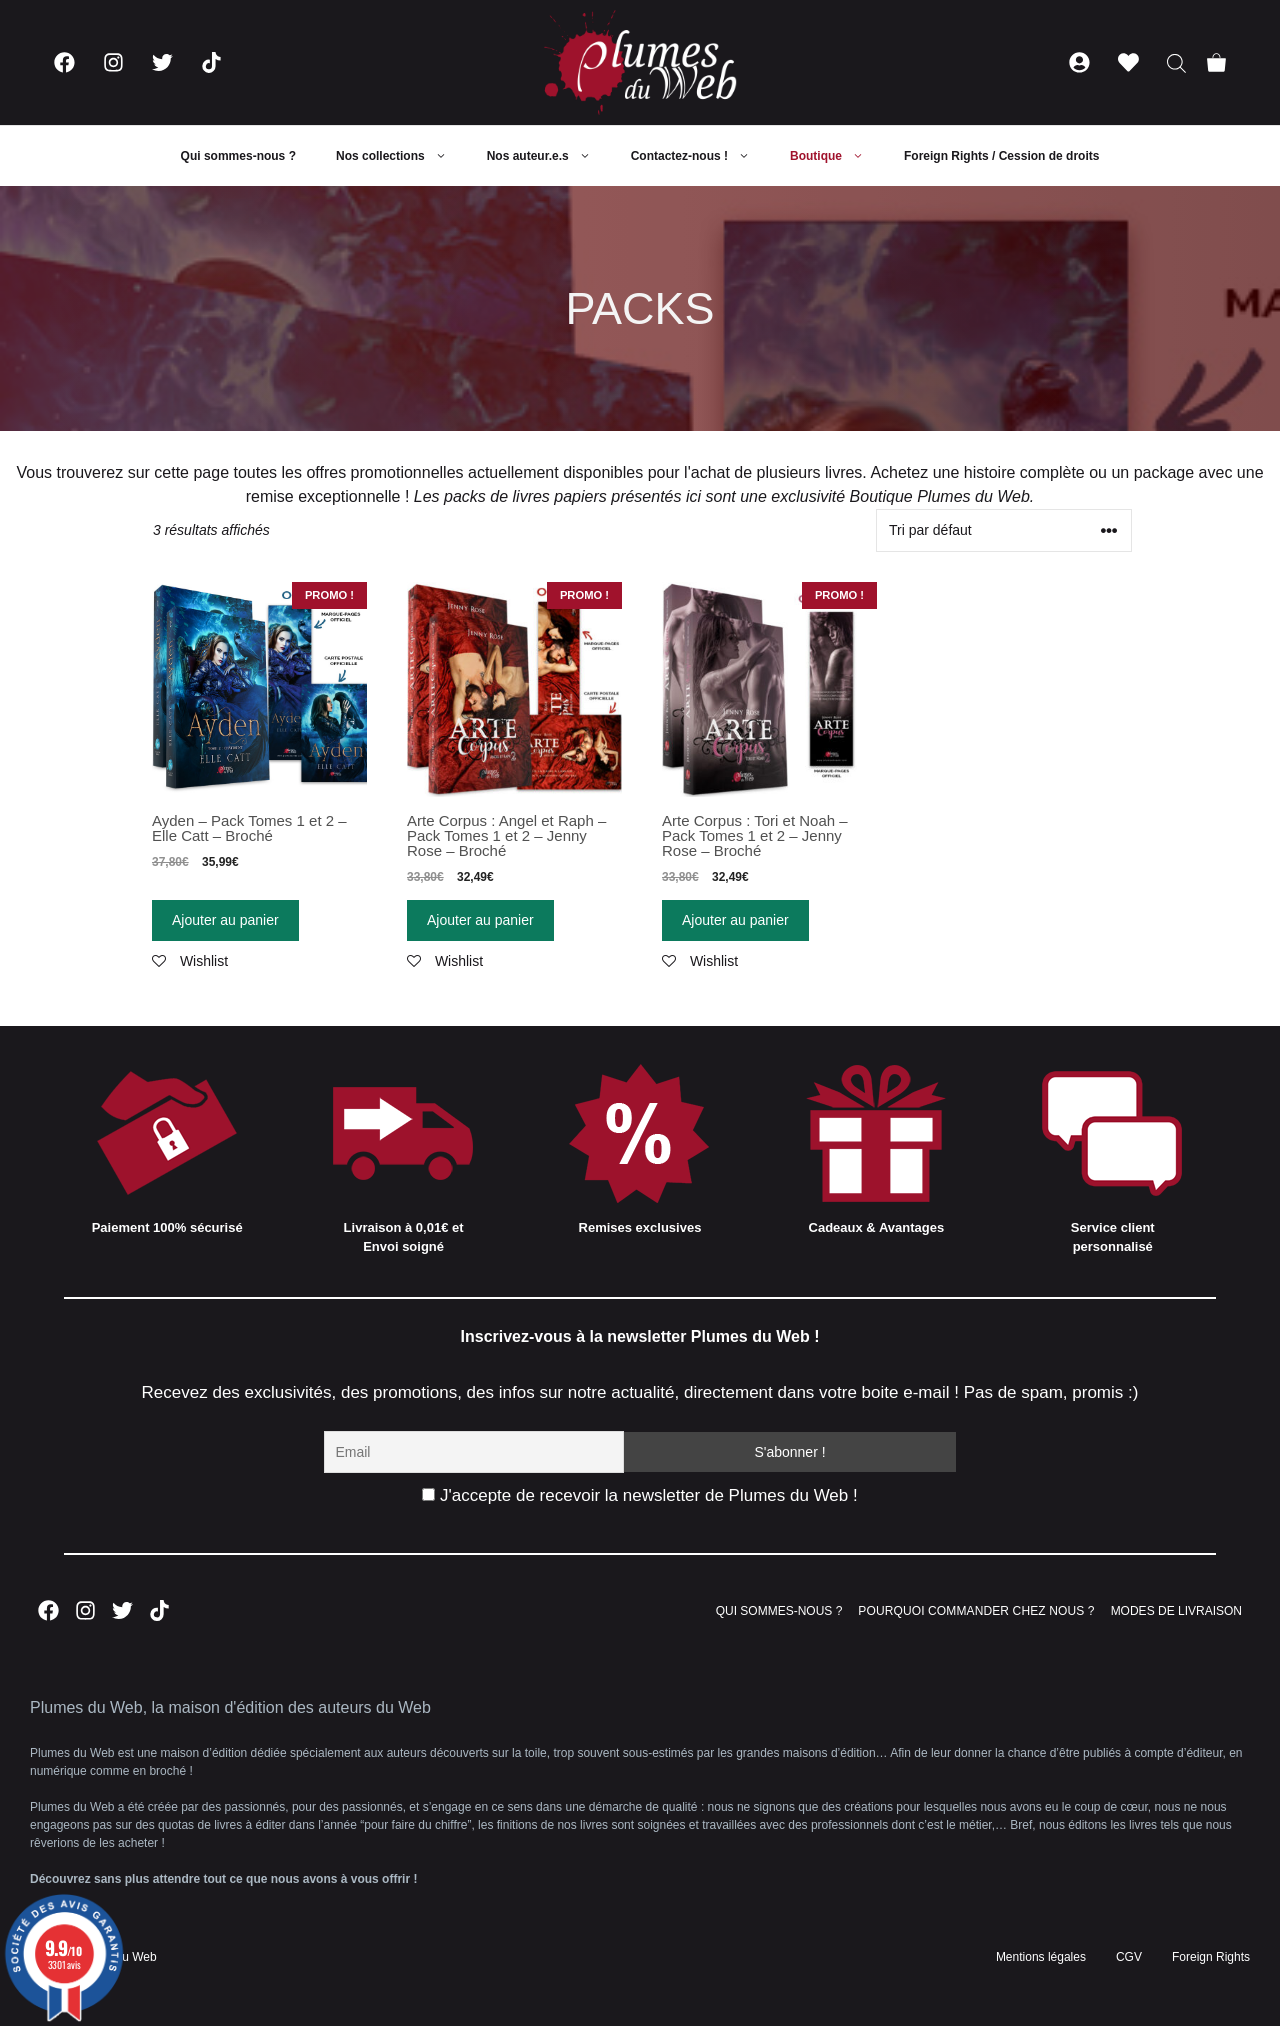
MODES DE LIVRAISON (1176, 1611)
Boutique (837, 156)
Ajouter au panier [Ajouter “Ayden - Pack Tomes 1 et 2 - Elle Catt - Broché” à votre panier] (225, 920)
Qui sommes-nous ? (238, 156)
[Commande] (1004, 530)
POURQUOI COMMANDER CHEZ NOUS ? (976, 1611)
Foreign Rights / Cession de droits (1001, 156)
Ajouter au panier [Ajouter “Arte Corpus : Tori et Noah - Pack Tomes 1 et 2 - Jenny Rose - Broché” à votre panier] (735, 920)
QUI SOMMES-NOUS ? (779, 1611)
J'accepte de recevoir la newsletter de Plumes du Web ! (639, 1495)
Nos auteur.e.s (549, 156)
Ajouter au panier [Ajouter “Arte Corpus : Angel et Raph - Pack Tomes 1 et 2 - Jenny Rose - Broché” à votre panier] (480, 920)
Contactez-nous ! (700, 156)
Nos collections (401, 156)
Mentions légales (1041, 1957)
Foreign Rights (1211, 1957)
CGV (1129, 1957)
